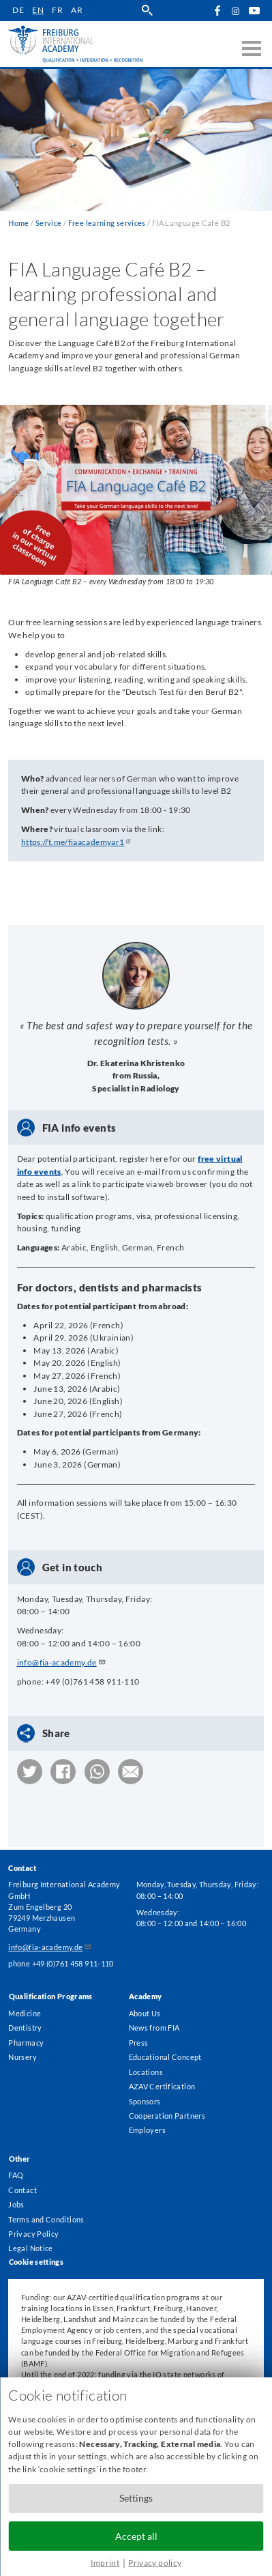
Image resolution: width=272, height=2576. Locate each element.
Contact (22, 2189)
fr (57, 10)
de (19, 10)
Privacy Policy (33, 2233)
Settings (136, 2498)
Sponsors (145, 2099)
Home (18, 222)
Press (139, 2040)
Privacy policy (154, 2563)
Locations (146, 2069)
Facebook (217, 10)
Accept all (136, 2536)
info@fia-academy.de (61, 1662)
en (38, 10)
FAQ (15, 2174)
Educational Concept (165, 2055)
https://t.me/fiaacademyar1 (77, 842)
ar (77, 10)
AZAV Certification (162, 2084)
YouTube (254, 10)
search (147, 10)
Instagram (235, 11)
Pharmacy (26, 2040)
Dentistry (25, 2026)
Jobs (16, 2203)
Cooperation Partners (167, 2114)
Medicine (24, 2011)
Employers (147, 2129)
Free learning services (107, 222)
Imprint (105, 2563)
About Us (145, 2011)
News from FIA (154, 2026)
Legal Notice (30, 2248)
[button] (29, 1771)
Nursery (22, 2055)
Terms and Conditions (46, 2218)
